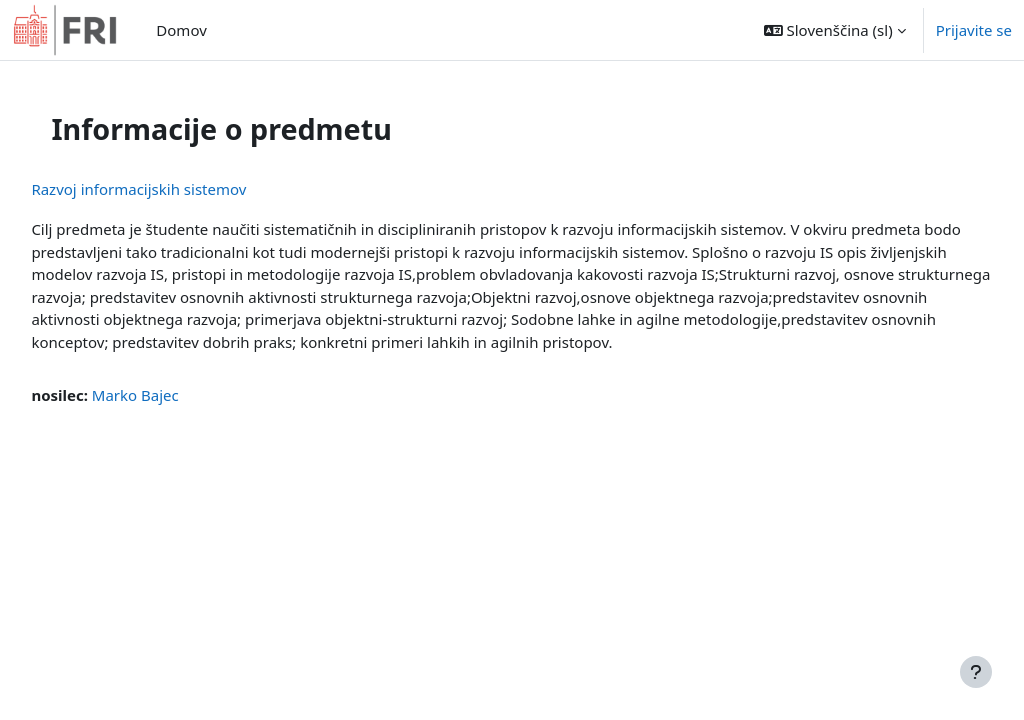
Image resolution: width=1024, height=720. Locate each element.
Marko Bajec (179, 418)
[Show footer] (976, 672)
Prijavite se (974, 30)
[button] (835, 30)
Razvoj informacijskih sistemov (183, 189)
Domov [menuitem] (181, 30)
